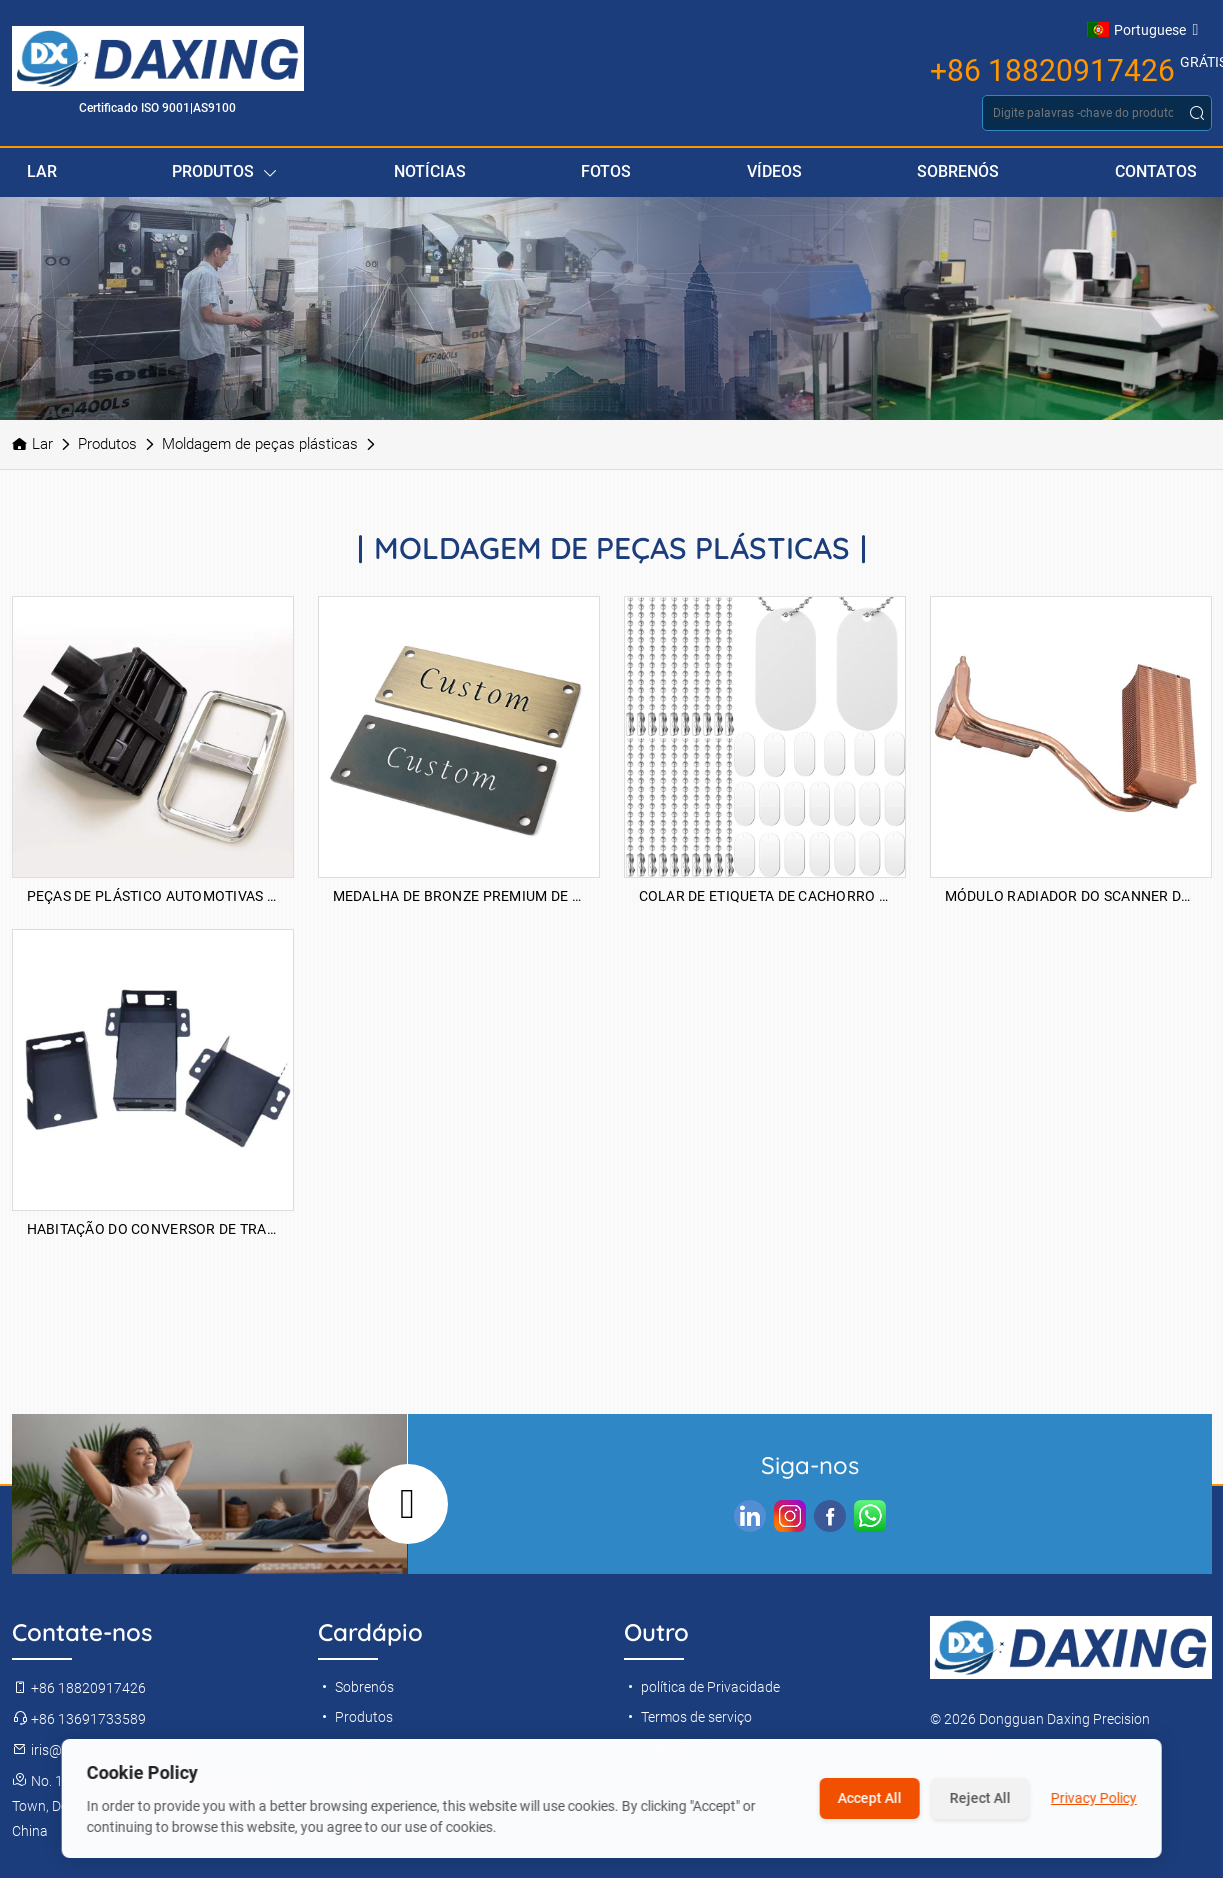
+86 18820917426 (1052, 71)
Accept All (870, 1798)
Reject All (980, 1798)
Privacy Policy (1094, 1798)
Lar (42, 171)
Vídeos (774, 171)
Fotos (606, 171)
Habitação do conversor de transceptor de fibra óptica (153, 1229)
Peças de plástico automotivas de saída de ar (153, 896)
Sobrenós (958, 171)
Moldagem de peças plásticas (260, 444)
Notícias (430, 171)
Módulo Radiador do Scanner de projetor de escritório (1071, 896)
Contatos (1156, 171)
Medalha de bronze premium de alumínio (459, 896)
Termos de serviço (688, 1717)
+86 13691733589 (79, 1719)
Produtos (225, 172)
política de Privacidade (702, 1687)
